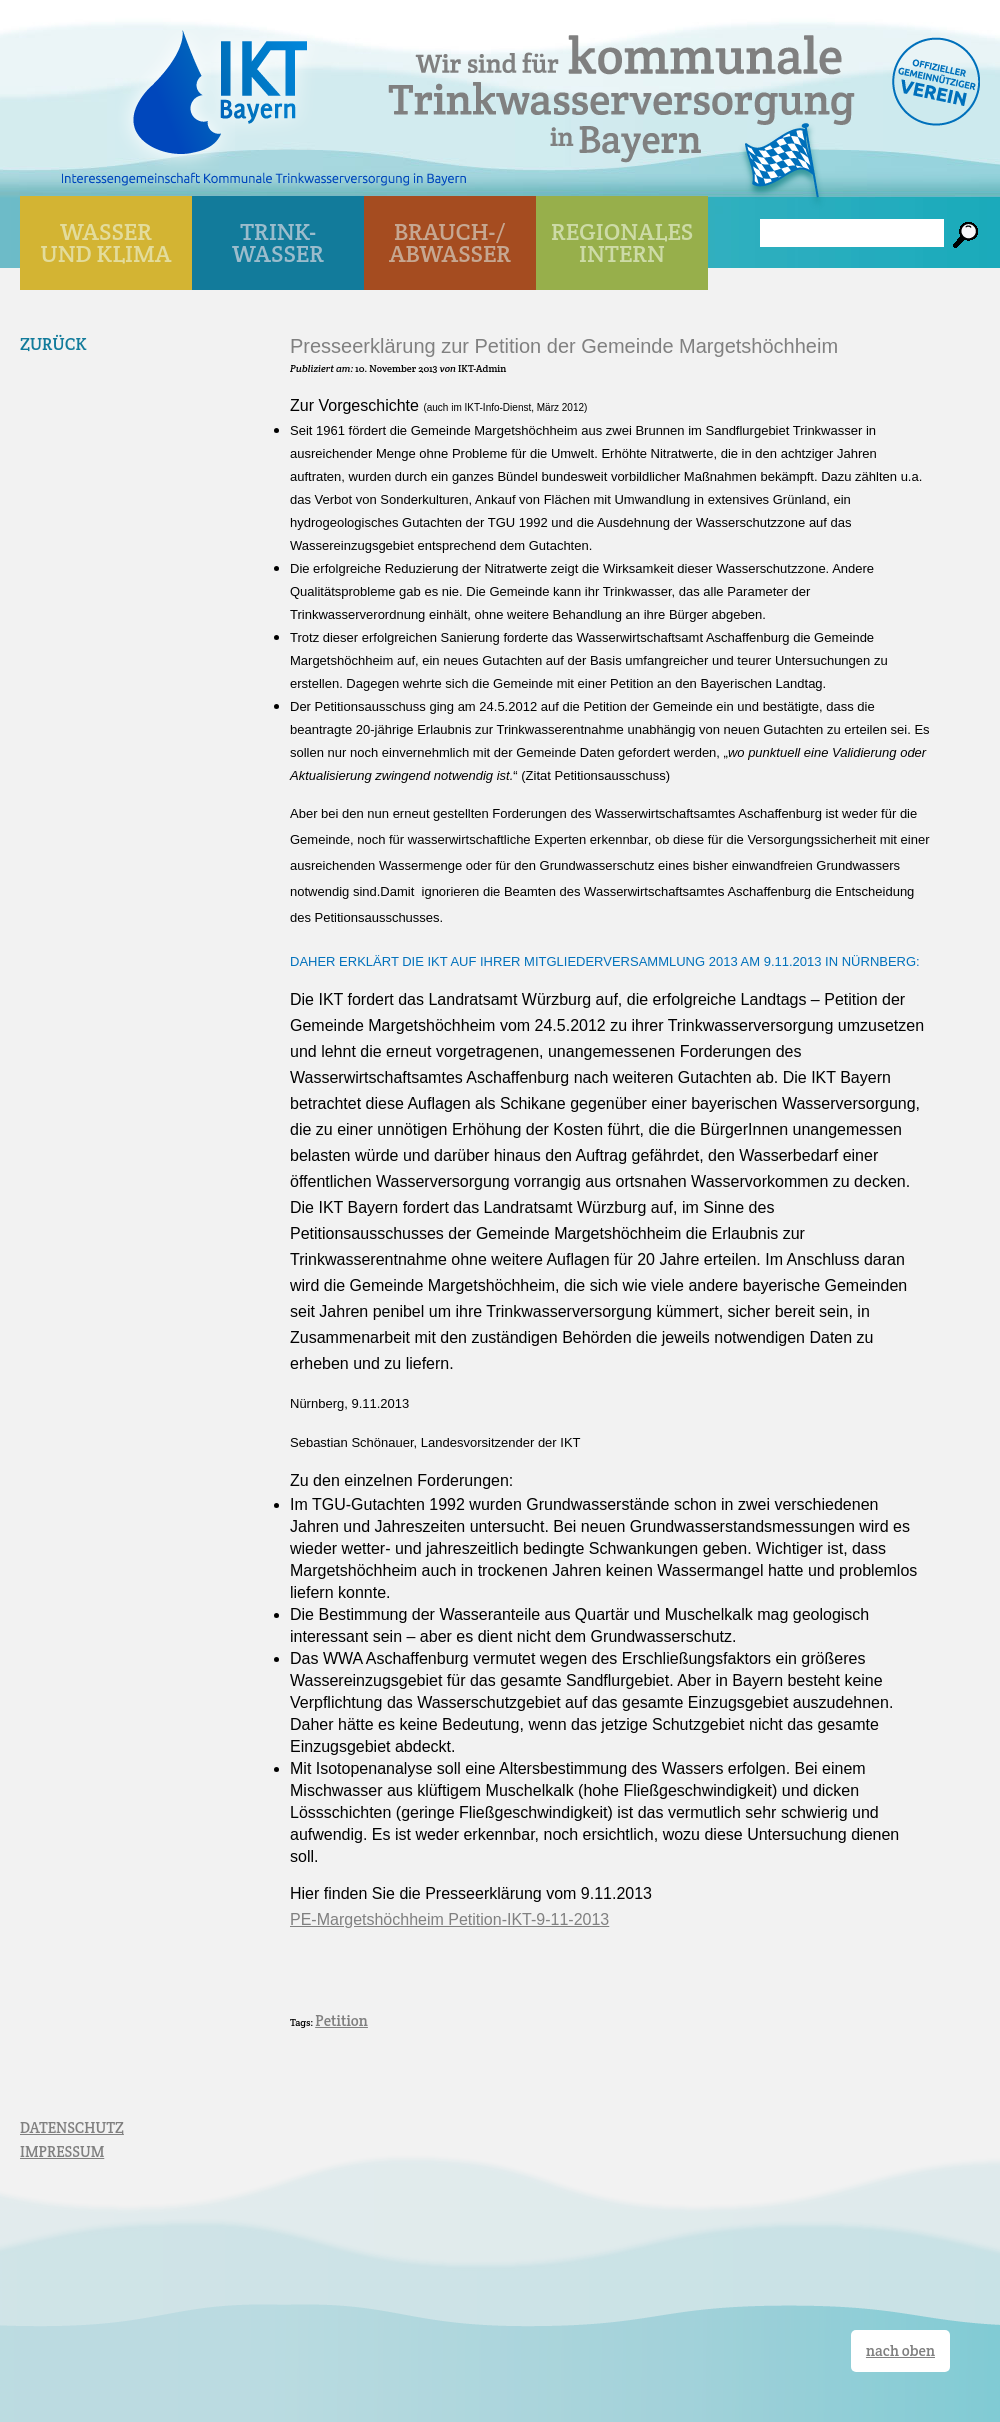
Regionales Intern (622, 242)
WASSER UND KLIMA (106, 242)
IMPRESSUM (62, 2151)
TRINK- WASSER (278, 242)
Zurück (53, 344)
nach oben (900, 2350)
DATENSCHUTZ (72, 2127)
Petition (341, 2020)
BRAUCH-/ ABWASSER (450, 242)
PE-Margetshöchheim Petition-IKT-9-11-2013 (449, 1919)
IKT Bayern (220, 82)
